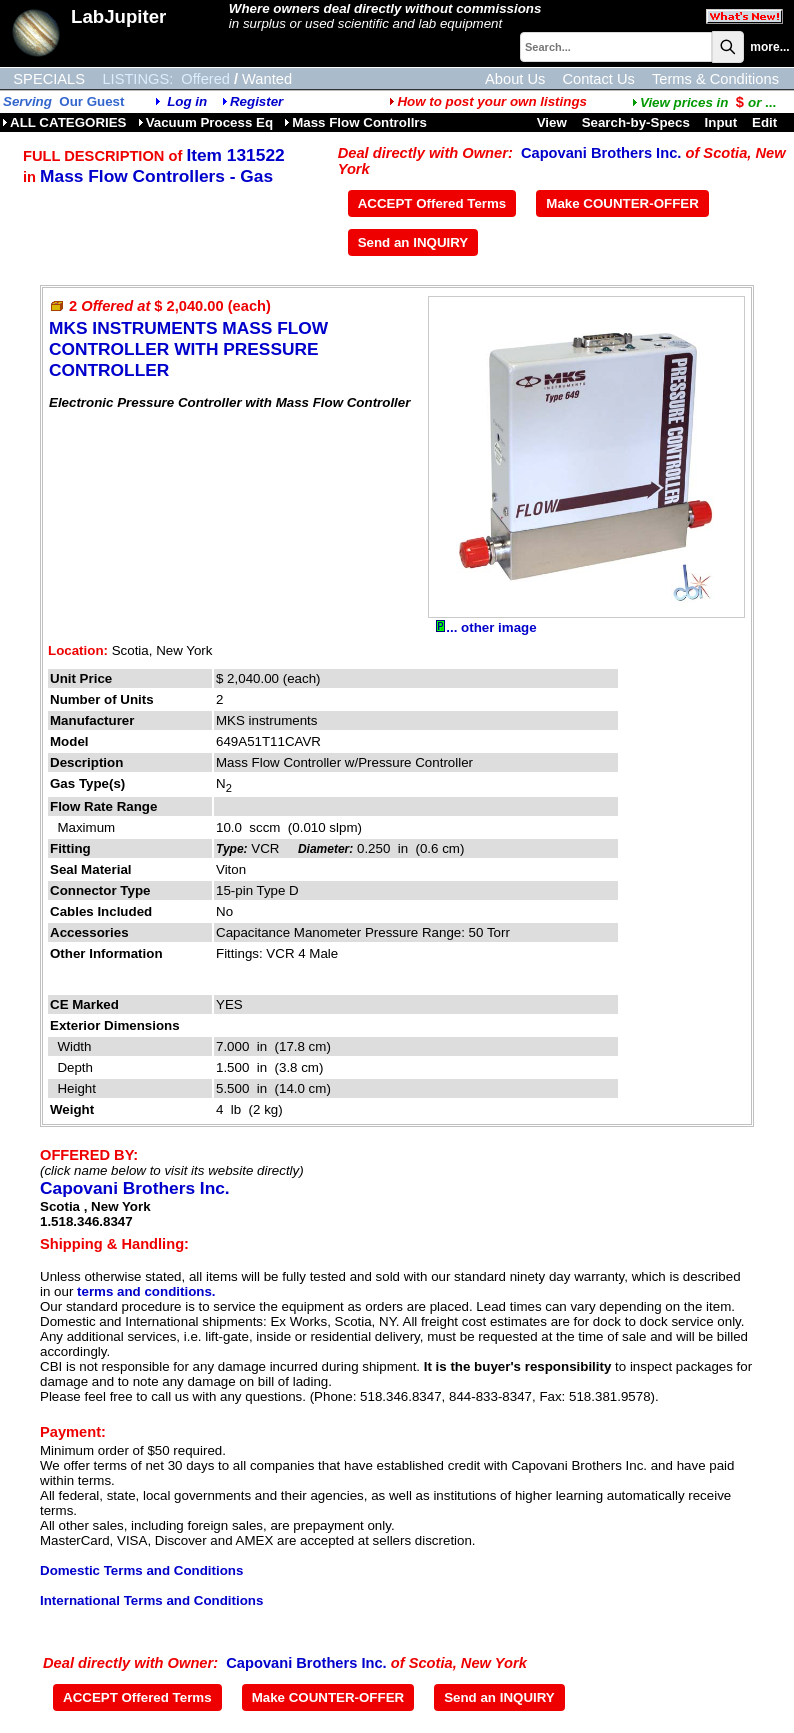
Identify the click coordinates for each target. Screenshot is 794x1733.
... (704, 102)
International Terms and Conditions (151, 1600)
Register (256, 101)
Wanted (267, 79)
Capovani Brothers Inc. (601, 153)
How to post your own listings (488, 101)
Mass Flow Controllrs (355, 122)
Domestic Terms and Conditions (141, 1570)
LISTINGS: (137, 79)
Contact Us (598, 79)
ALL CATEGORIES (64, 122)
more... (769, 47)
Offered (205, 79)
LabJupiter (118, 16)
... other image (486, 627)
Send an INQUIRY (413, 242)
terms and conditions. (146, 1291)
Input (721, 122)
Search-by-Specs (636, 122)
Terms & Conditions (715, 79)
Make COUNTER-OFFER (622, 203)
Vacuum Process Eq (205, 122)
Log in (187, 101)
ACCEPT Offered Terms (432, 203)
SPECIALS (49, 79)
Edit (766, 122)
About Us (515, 79)
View (552, 122)
